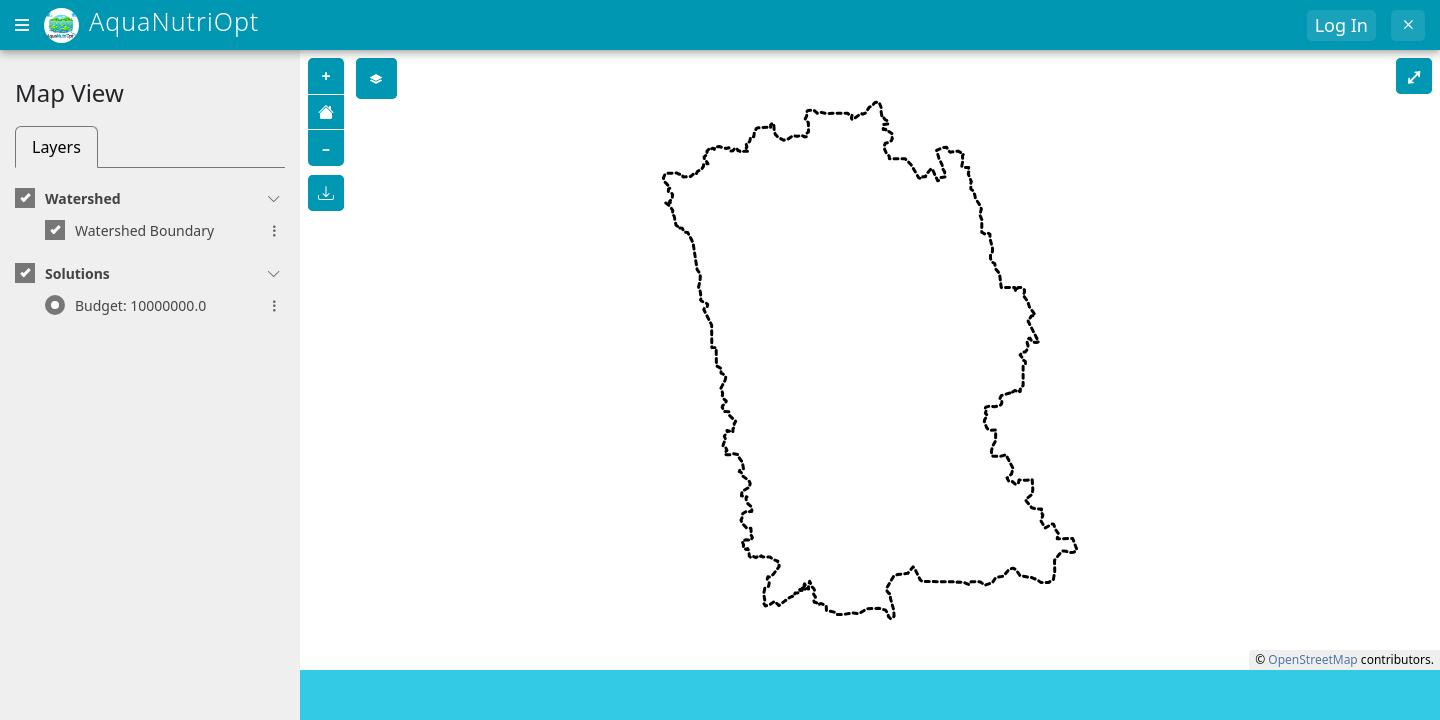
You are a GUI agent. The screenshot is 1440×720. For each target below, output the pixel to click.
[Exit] (1408, 25)
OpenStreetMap (1312, 659)
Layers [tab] (56, 147)
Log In (1341, 25)
